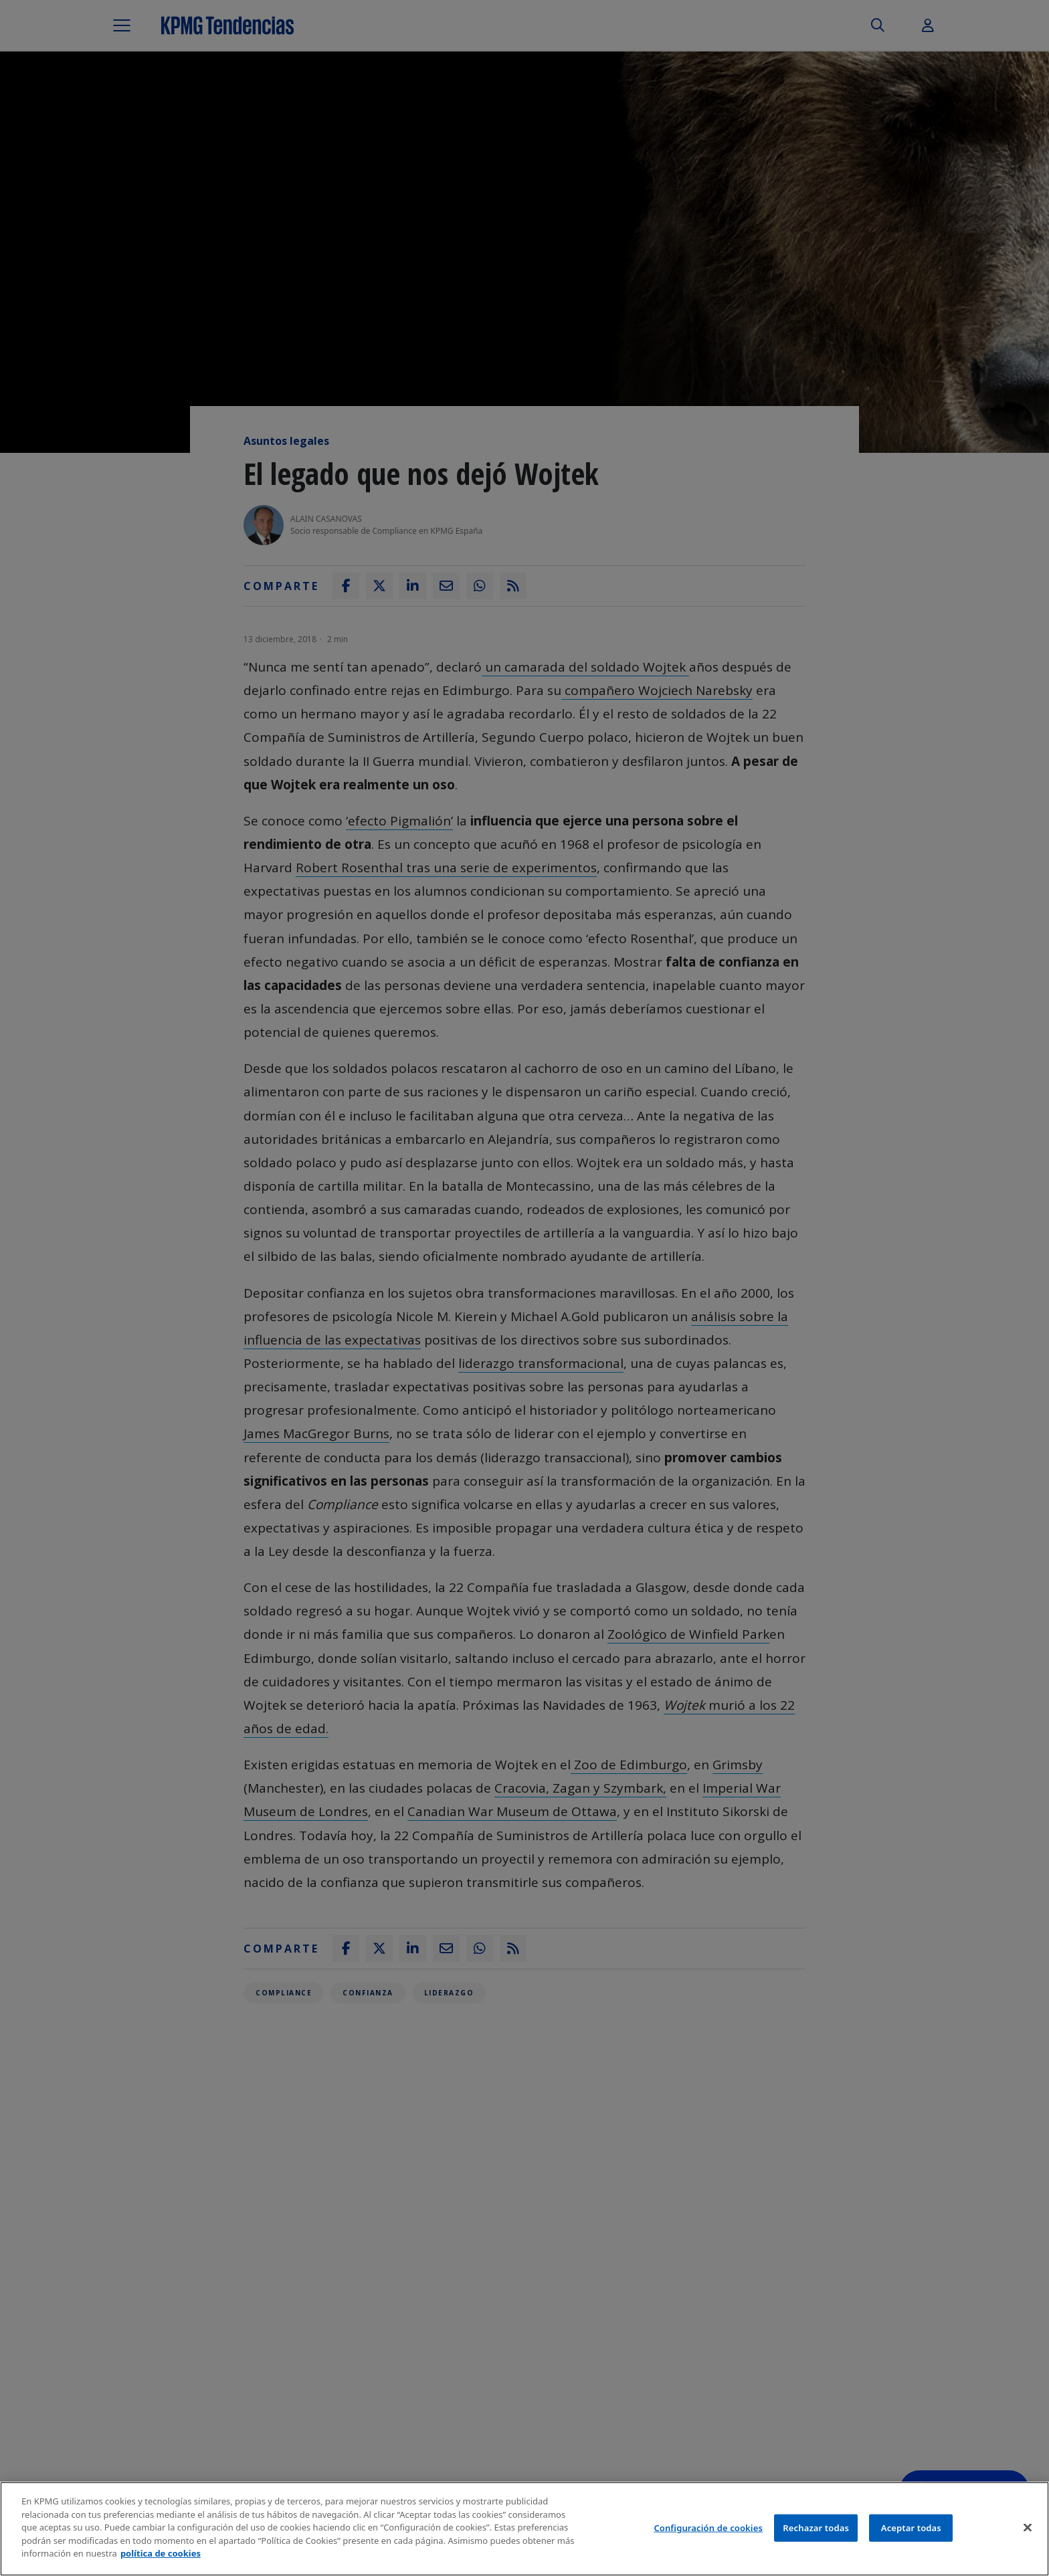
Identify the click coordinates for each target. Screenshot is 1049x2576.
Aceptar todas (911, 2528)
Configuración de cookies (708, 2528)
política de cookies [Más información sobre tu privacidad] (160, 2554)
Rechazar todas (816, 2528)
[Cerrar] (1027, 2528)
